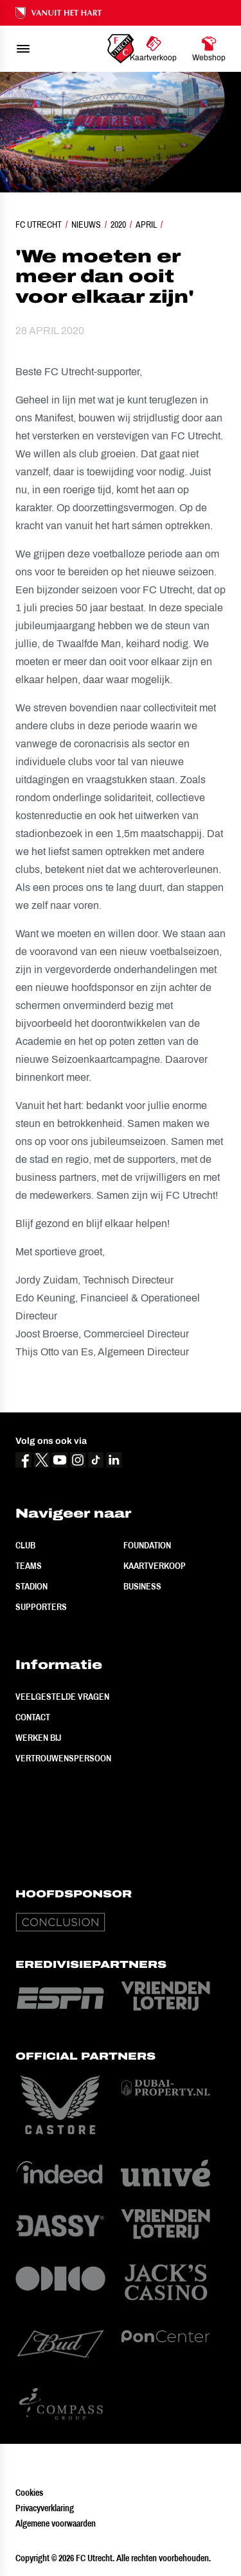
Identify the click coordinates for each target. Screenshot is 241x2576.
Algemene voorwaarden (55, 2523)
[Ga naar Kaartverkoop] (153, 49)
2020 (118, 224)
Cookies (29, 2492)
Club (25, 1545)
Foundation (147, 1545)
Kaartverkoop (154, 1566)
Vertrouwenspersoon (63, 1758)
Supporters (41, 1607)
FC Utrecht (38, 224)
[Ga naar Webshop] (209, 49)
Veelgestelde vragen (62, 1696)
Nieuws (86, 224)
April (146, 224)
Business (142, 1586)
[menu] (23, 48)
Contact (32, 1717)
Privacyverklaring (44, 2508)
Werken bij (38, 1737)
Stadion (31, 1586)
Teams (28, 1566)
